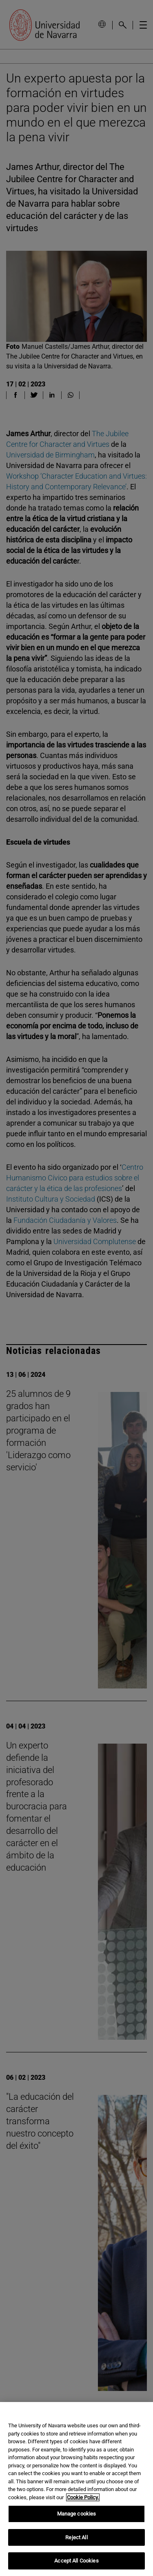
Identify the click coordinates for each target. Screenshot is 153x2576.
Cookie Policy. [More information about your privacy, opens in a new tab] (83, 2497)
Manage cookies (76, 2514)
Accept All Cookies (76, 2561)
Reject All (76, 2537)
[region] (76, 2489)
